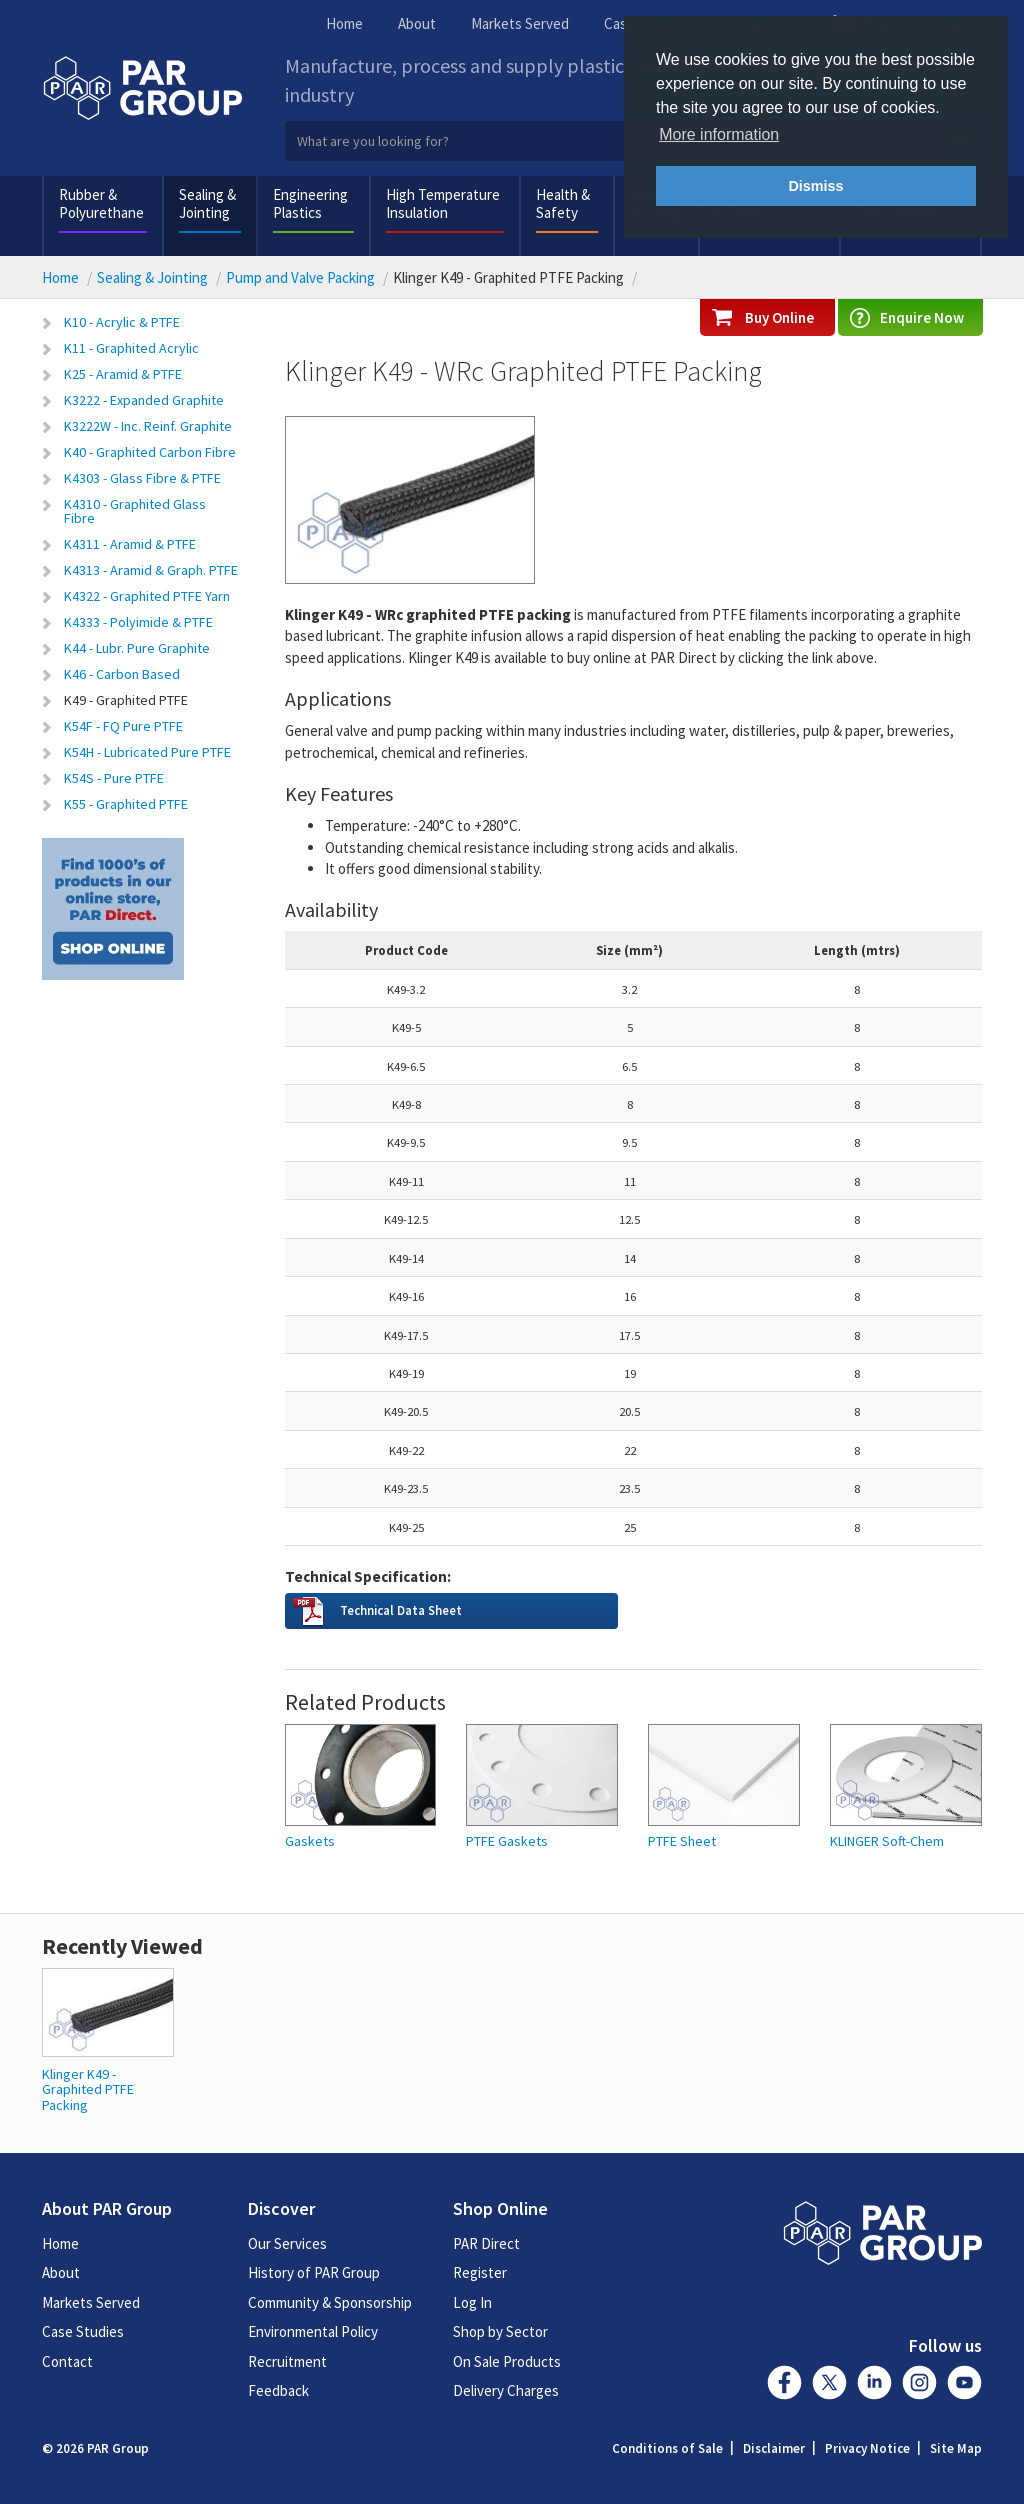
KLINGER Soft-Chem (887, 1841)
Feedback (278, 2390)
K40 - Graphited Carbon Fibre (150, 452)
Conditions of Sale (667, 2448)
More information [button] (719, 134)
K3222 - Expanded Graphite (144, 400)
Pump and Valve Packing (300, 277)
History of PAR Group (314, 2272)
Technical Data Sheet (401, 1610)
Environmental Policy (313, 2331)
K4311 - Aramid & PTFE (130, 544)
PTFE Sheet (682, 1841)
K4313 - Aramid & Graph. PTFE (151, 570)
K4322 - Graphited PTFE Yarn (147, 596)
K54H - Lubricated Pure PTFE (147, 752)
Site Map (956, 2448)
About (417, 23)
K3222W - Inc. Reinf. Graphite (148, 426)
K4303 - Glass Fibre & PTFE (142, 478)
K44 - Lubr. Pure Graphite (137, 648)
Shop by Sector (500, 2331)
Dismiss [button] (815, 186)
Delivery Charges (506, 2390)
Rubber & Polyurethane (101, 203)
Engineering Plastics (310, 203)
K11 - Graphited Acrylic (131, 348)
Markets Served (520, 23)
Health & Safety (563, 203)
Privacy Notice (867, 2448)
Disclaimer (774, 2448)
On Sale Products (507, 2361)
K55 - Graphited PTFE (126, 804)
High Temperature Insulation (443, 203)
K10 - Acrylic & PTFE (122, 322)
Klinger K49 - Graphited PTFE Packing (88, 2089)
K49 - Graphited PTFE (126, 700)
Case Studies (83, 2331)
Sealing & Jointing (207, 203)
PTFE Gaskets (507, 1841)
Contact (67, 2361)
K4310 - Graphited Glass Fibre (135, 511)
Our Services (287, 2243)
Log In (472, 2302)
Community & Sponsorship (330, 2302)
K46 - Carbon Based (122, 674)
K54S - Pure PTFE (114, 778)
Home (344, 23)
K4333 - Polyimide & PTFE (138, 622)
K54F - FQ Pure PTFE (123, 726)
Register (480, 2272)
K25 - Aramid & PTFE (123, 374)
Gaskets (310, 1841)
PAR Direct (486, 2243)
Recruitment (287, 2361)
